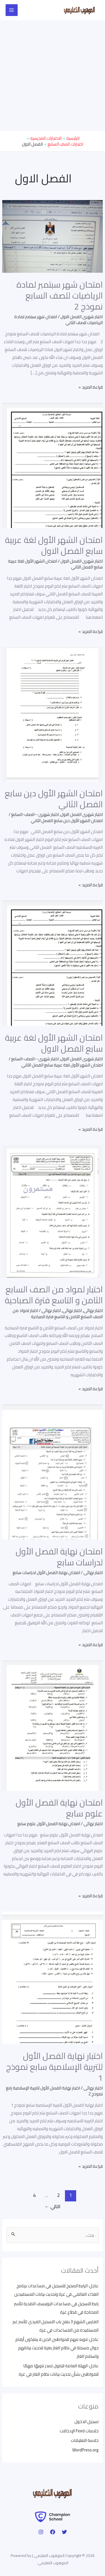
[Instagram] (40, 2531)
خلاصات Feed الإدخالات (79, 2431)
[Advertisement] (52, 75)
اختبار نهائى (93, 1310)
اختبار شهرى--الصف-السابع (35, 814)
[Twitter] (64, 2531)
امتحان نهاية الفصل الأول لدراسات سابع (59, 1556)
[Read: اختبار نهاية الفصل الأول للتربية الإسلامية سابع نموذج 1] (52, 1977)
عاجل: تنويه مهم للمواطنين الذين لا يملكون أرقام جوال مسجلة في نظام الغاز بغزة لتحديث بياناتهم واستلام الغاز (57, 2347)
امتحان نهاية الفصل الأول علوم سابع (59, 1808)
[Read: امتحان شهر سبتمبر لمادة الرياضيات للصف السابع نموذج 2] (52, 236)
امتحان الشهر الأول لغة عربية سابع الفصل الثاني (55, 564)
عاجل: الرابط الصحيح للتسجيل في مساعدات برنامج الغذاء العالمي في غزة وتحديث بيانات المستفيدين (56, 2290)
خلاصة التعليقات (85, 2440)
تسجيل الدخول (86, 2421)
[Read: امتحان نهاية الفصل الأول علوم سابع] (52, 1725)
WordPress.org (85, 2450)
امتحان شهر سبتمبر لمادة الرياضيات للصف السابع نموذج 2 (60, 295)
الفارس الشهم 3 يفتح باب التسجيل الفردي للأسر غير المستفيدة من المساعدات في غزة (56, 2326)
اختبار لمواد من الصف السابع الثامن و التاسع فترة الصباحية (54, 1294)
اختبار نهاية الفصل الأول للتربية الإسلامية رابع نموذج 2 (54, 2091)
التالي (52, 2206)
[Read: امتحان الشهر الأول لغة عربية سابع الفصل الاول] (52, 465)
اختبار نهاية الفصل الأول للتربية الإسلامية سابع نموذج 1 (54, 2067)
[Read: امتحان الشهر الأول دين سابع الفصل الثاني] (52, 714)
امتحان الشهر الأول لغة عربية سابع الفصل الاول (54, 545)
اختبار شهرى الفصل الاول (81, 317)
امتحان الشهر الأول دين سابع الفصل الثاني (54, 798)
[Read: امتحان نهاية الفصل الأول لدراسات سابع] (52, 1471)
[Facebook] (52, 2531)
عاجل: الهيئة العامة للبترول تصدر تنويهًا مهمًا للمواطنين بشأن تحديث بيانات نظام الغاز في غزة (59, 2370)
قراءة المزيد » (90, 387)
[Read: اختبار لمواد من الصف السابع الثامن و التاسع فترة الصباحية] (52, 1211)
